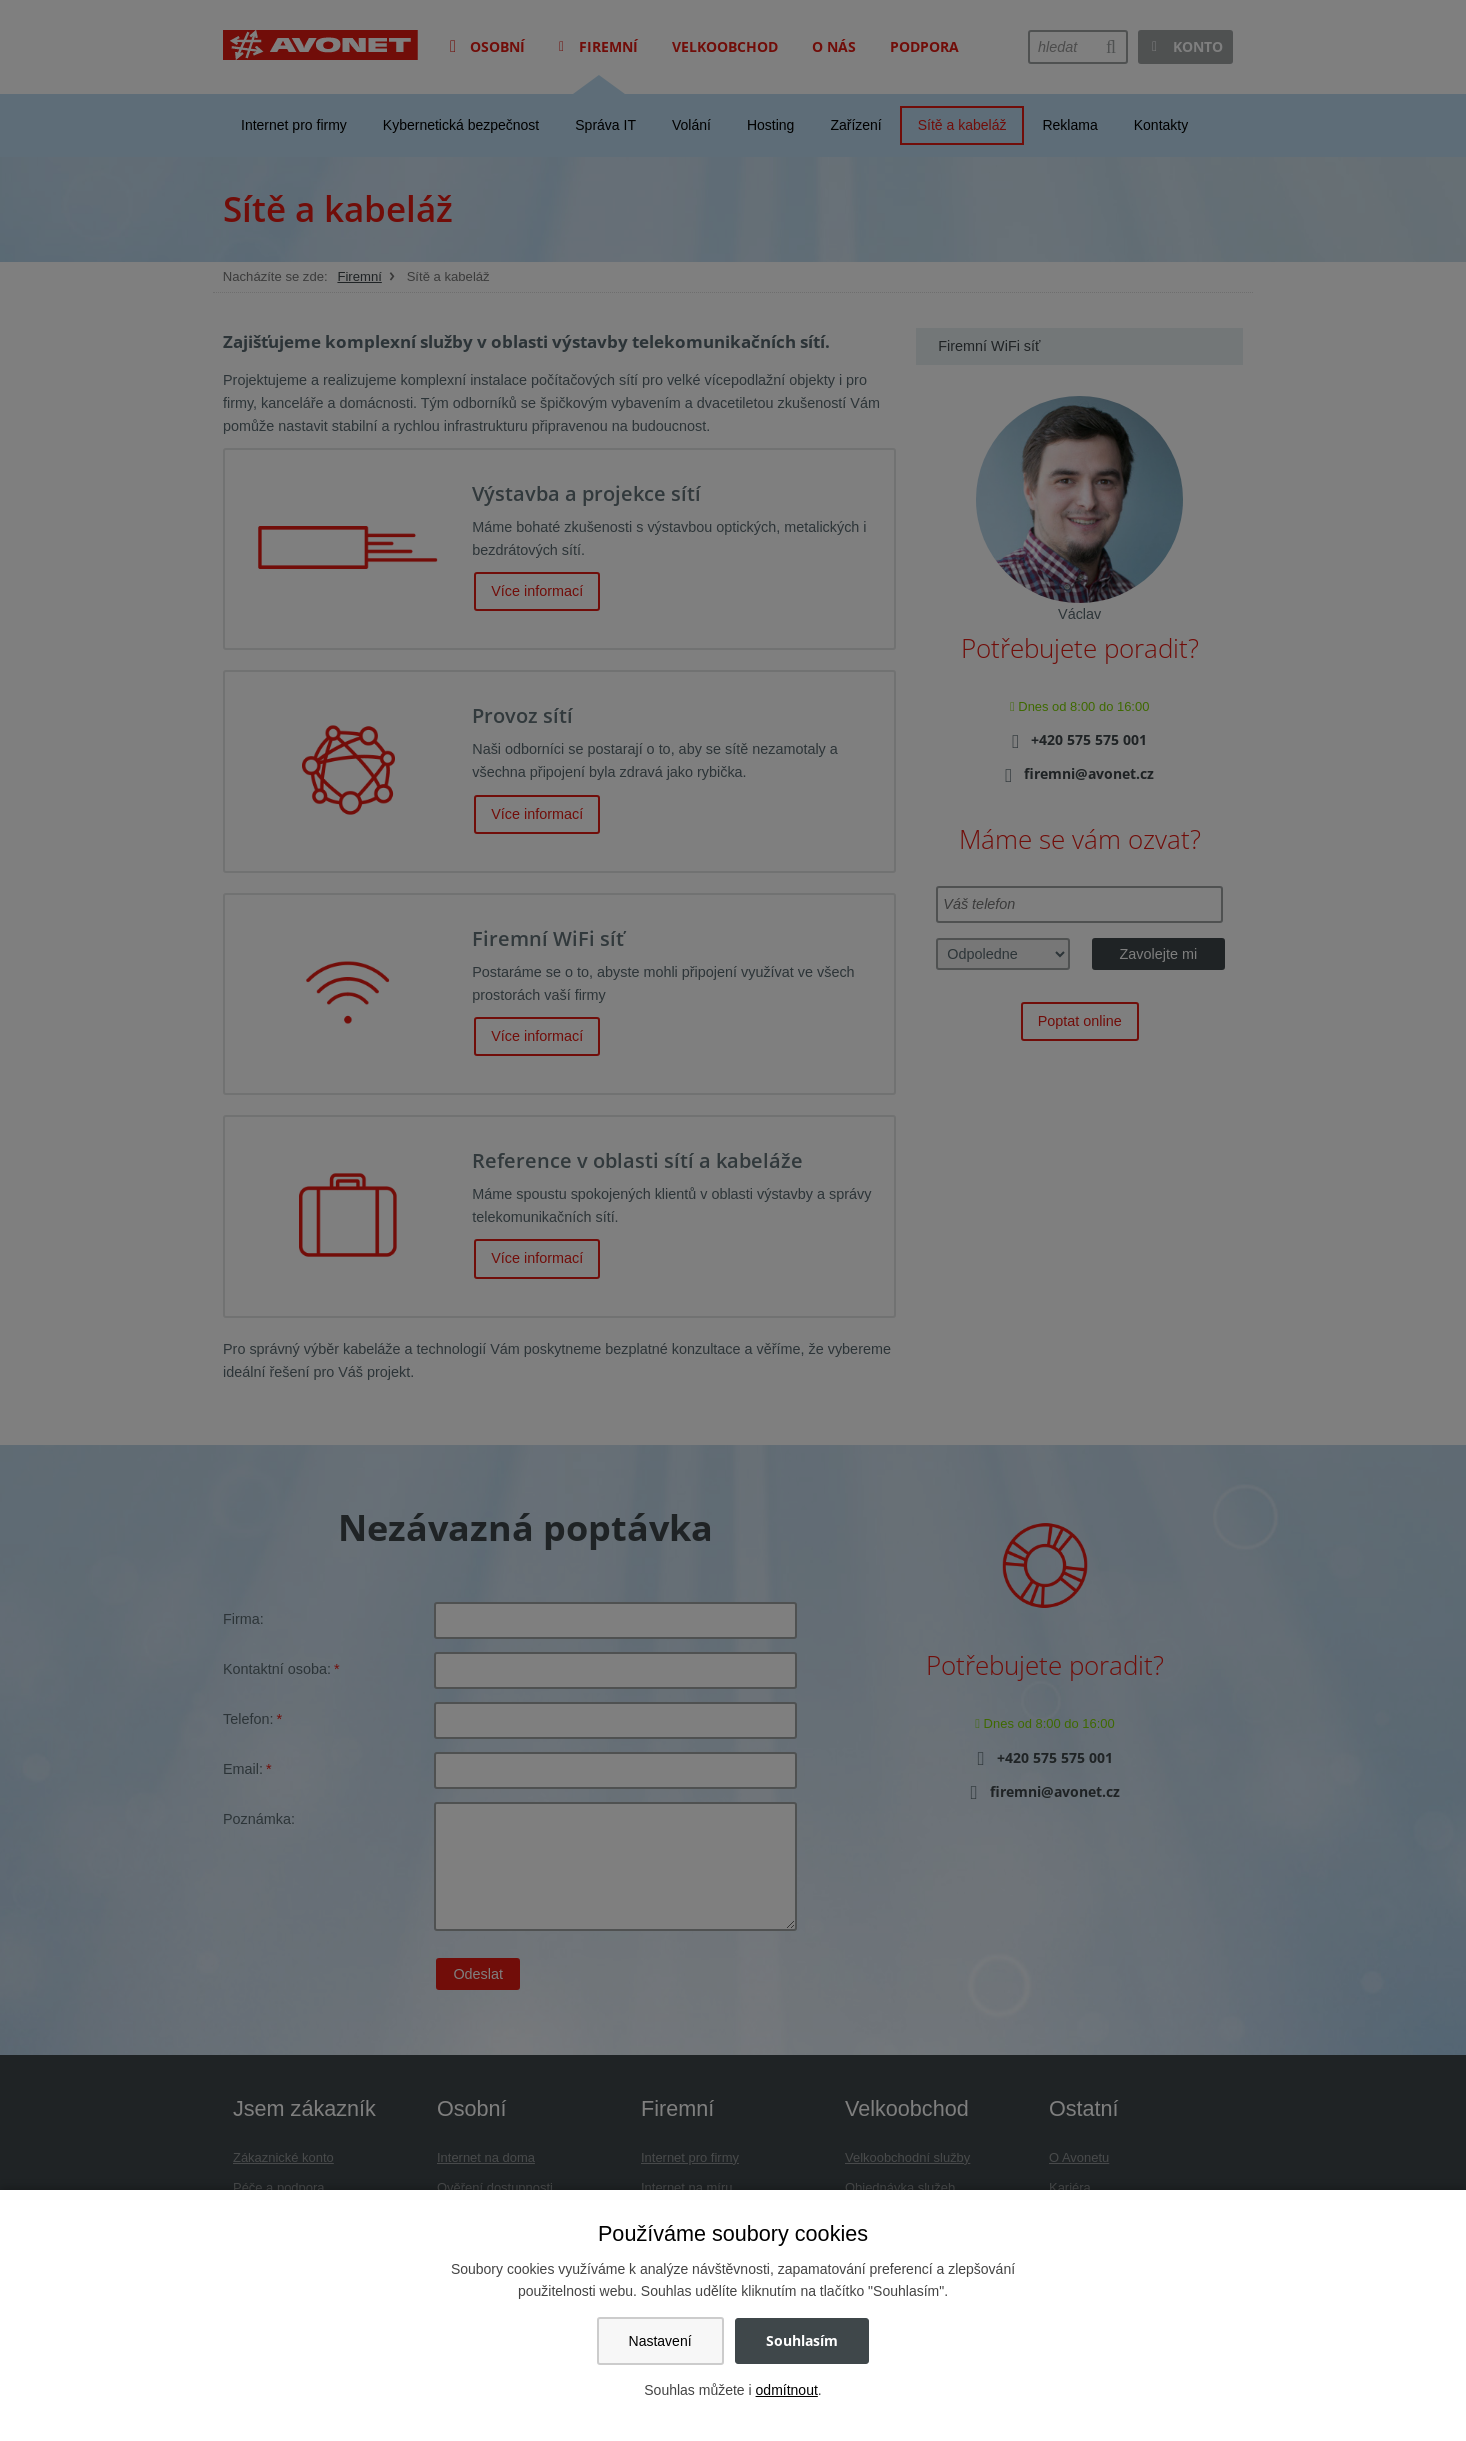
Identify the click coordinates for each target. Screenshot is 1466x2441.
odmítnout (787, 2390)
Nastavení (660, 2341)
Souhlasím (802, 2340)
